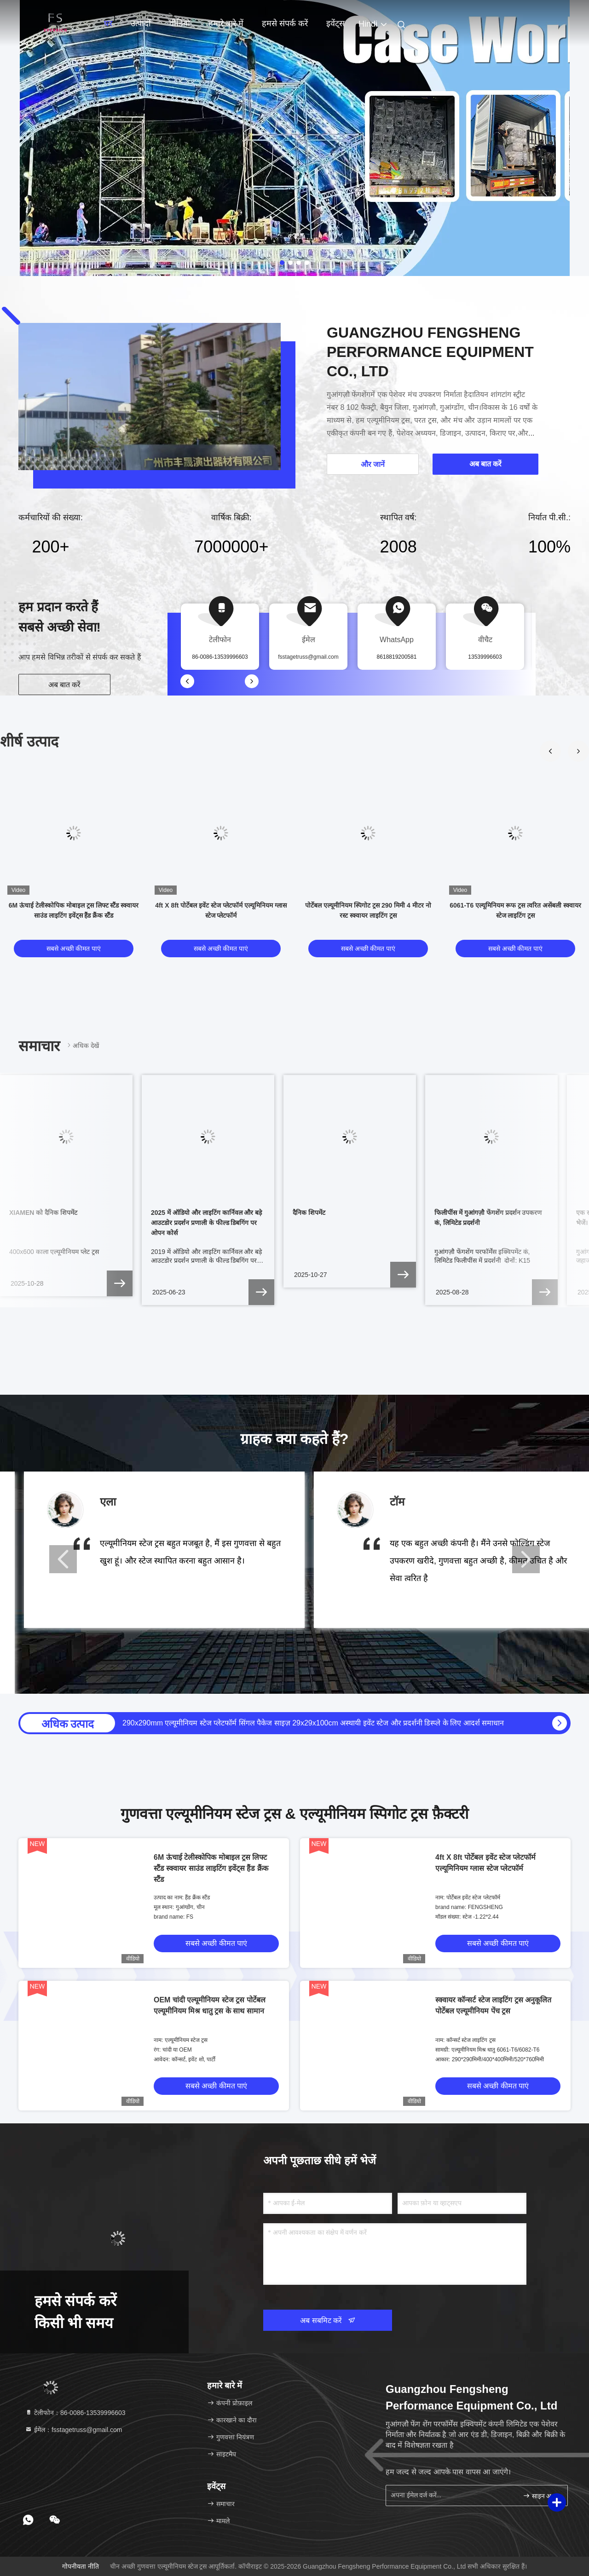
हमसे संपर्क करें (285, 23)
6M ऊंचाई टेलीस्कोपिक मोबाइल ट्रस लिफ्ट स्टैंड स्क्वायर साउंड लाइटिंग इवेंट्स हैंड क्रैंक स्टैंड (211, 1868)
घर (108, 23)
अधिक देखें (82, 1045)
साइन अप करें (541, 2496)
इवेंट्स (335, 23)
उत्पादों (141, 23)
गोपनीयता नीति (80, 2566)
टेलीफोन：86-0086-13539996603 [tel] (75, 2412)
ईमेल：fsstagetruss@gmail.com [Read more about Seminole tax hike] (73, 2429)
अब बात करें (64, 685)
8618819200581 (397, 657)
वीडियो (179, 23)
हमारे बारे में (225, 23)
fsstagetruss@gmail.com (308, 657)
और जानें (373, 464)
